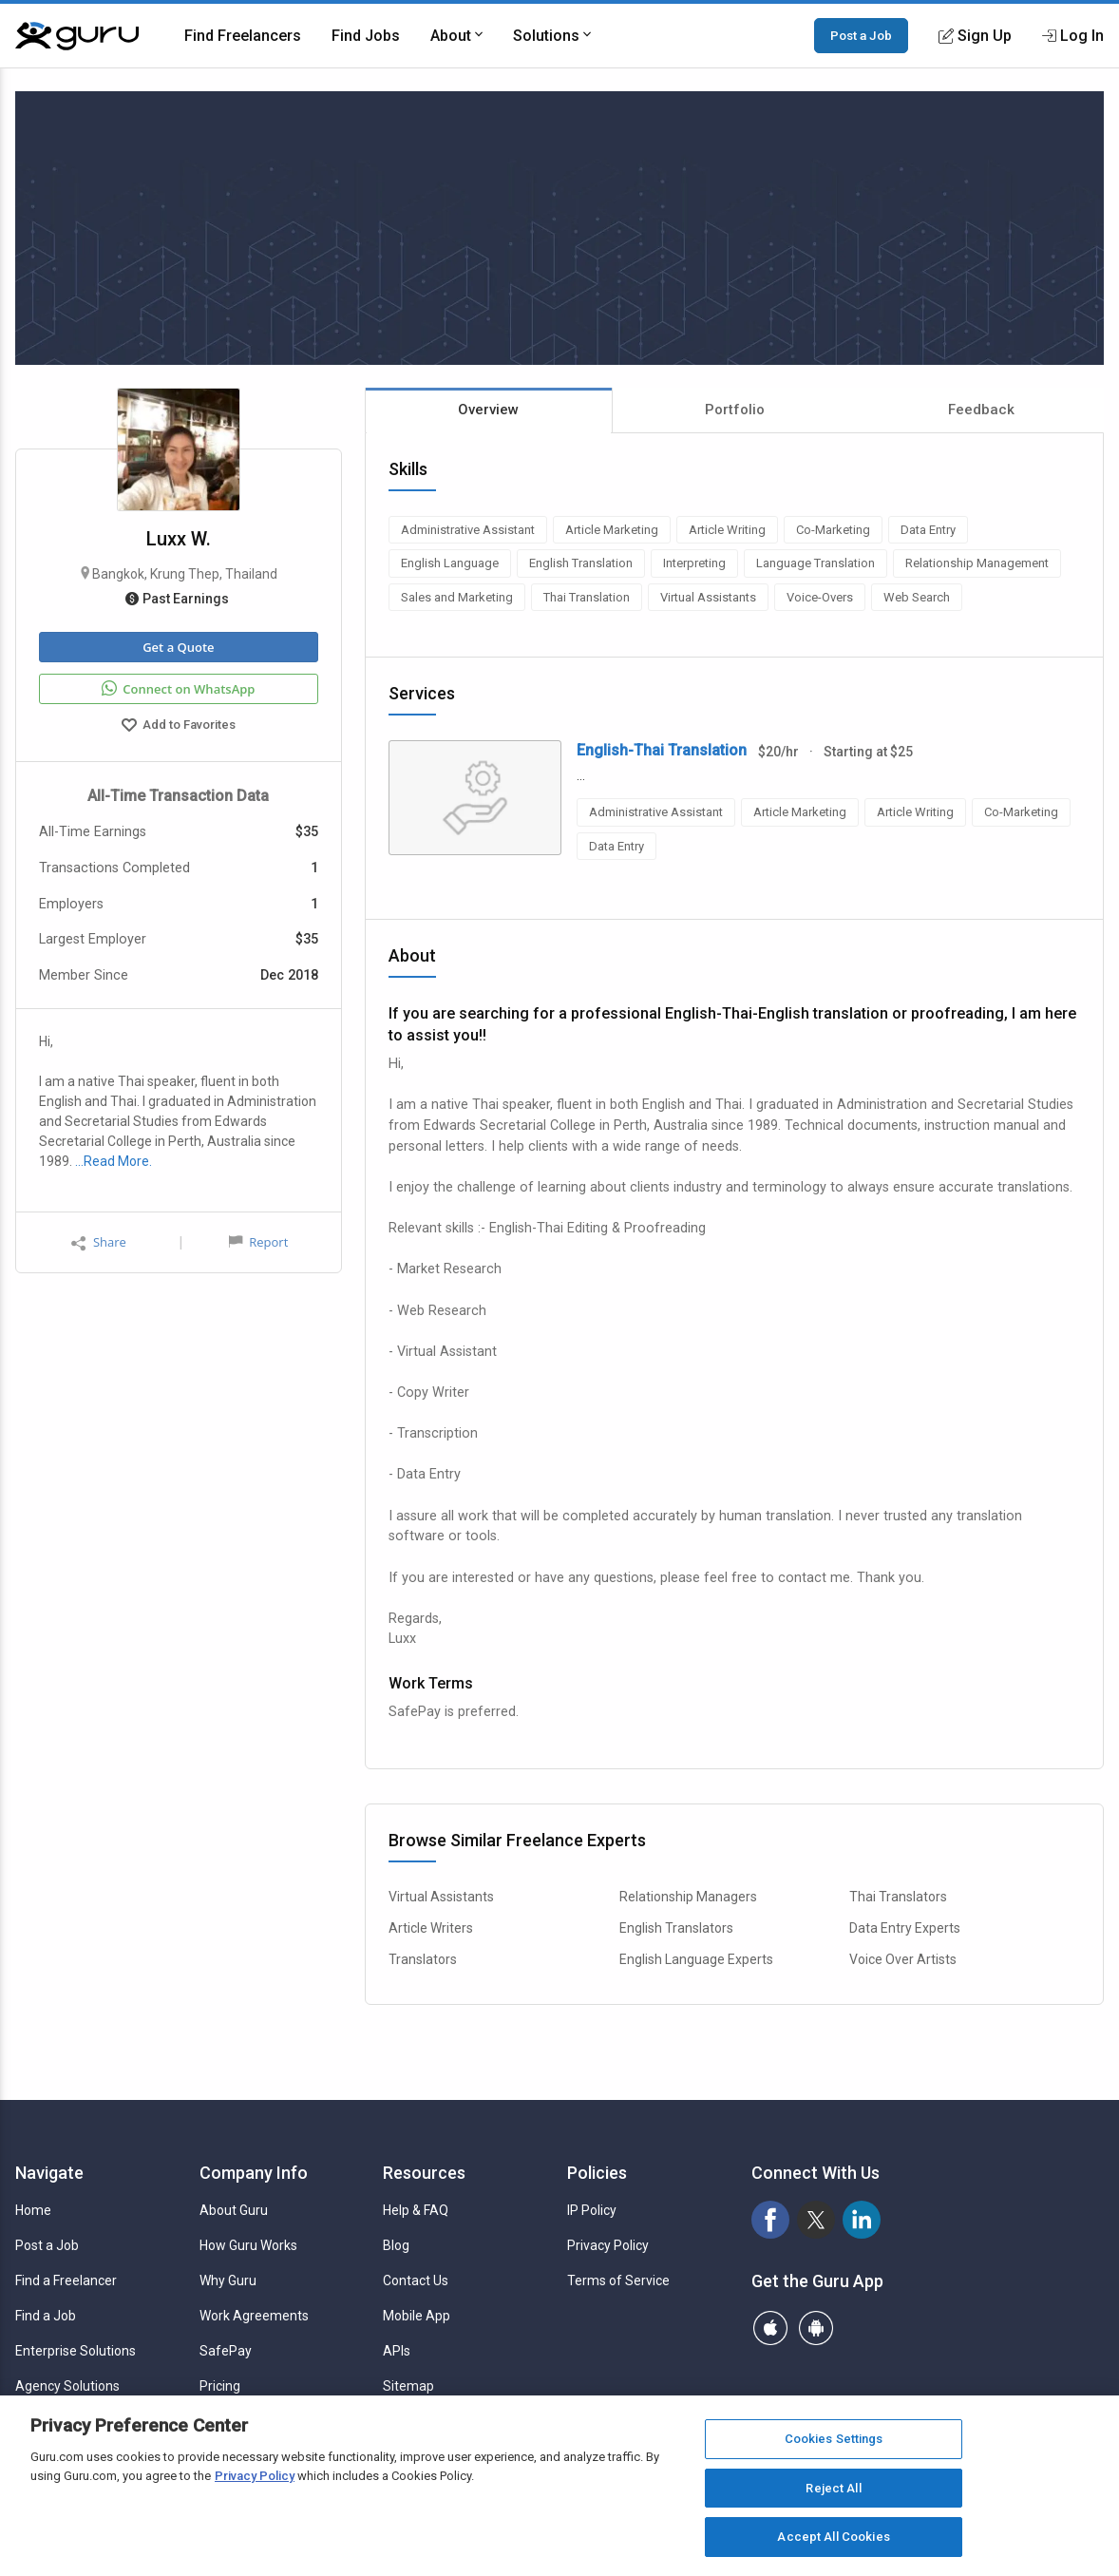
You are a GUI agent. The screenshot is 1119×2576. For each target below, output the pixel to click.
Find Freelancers (242, 36)
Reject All (833, 2488)
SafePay (225, 2350)
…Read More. (113, 1161)
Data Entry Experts (904, 1928)
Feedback (981, 409)
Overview (488, 409)
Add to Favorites (179, 727)
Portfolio (735, 409)
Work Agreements (254, 2315)
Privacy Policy (608, 2245)
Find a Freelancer (66, 2280)
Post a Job (861, 35)
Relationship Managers (688, 1896)
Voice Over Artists (903, 1959)
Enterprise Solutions (75, 2350)
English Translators (676, 1928)
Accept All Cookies (833, 2536)
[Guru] (77, 36)
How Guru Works (248, 2245)
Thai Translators (898, 1896)
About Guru (233, 2210)
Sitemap (408, 2386)
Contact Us (415, 2280)
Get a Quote (178, 647)
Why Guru (227, 2280)
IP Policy (591, 2210)
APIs (396, 2350)
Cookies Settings (834, 2439)
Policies (597, 2173)
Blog (396, 2245)
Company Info (253, 2173)
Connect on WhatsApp (178, 688)
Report (258, 1241)
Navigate (49, 2173)
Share (98, 1242)
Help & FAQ (415, 2210)
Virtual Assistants (441, 1896)
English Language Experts (696, 1959)
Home (33, 2210)
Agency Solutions (67, 2386)
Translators (423, 1959)
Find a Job (45, 2315)
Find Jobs (366, 36)
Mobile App (416, 2315)
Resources (424, 2173)
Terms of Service (618, 2280)
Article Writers (431, 1928)
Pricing (219, 2386)
